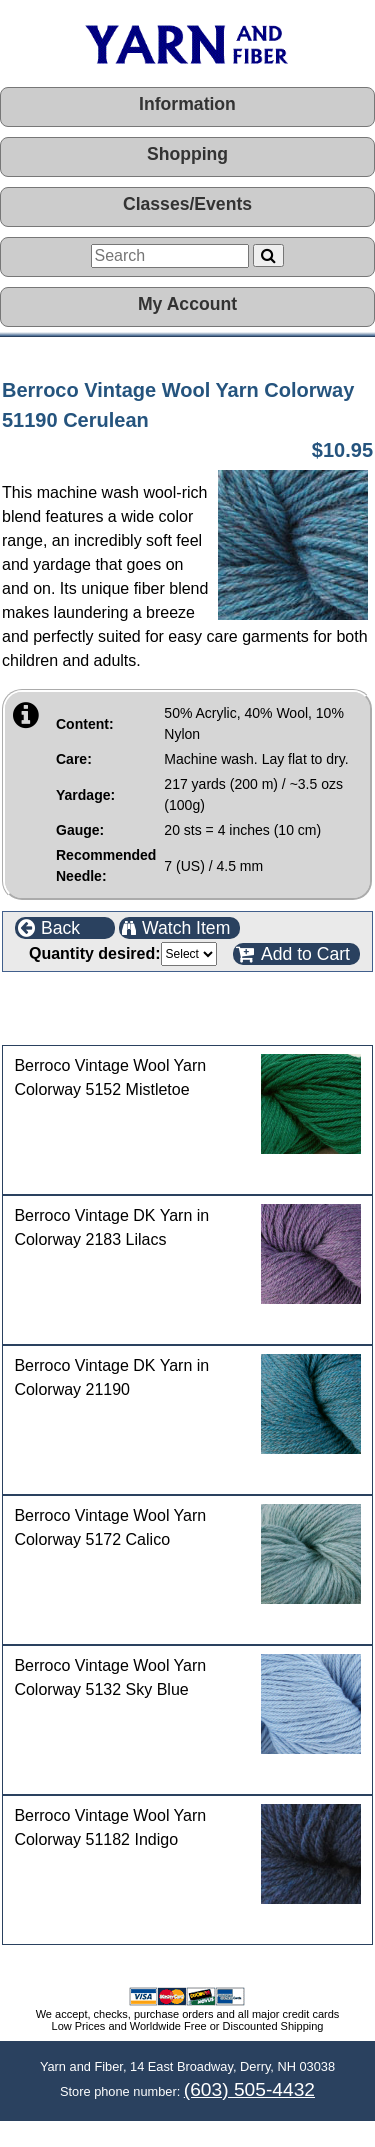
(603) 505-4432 (249, 2089)
